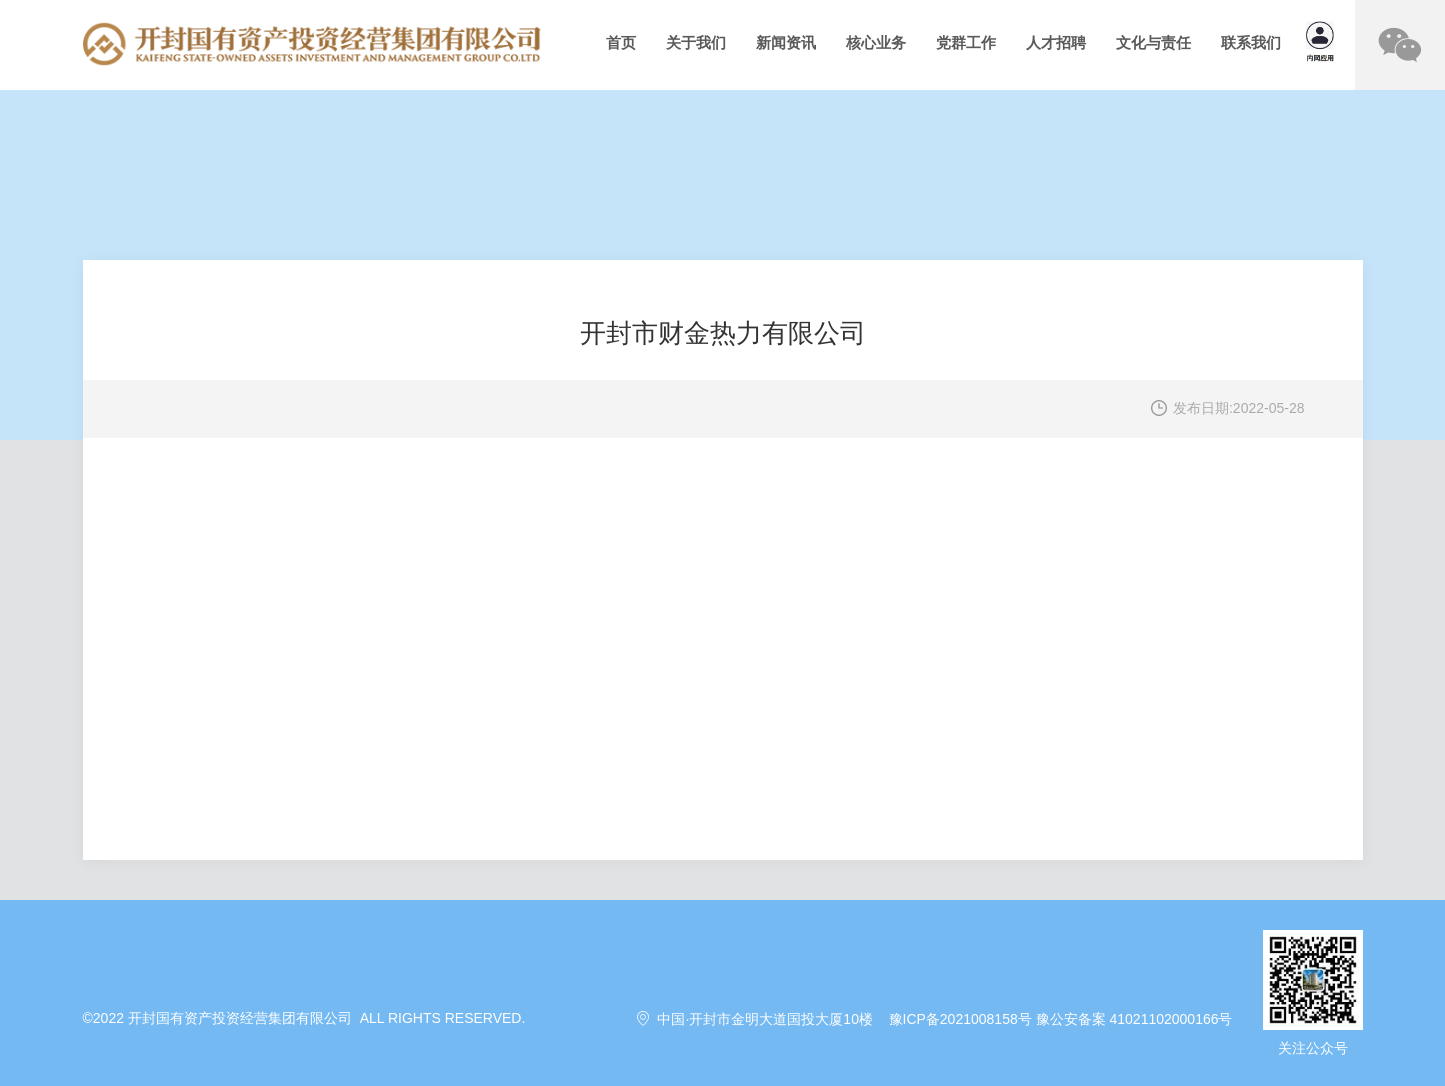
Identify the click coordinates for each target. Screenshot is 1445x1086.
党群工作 (966, 42)
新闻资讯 (786, 42)
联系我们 (1251, 42)
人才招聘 (1056, 42)
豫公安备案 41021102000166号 (1134, 1019)
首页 (621, 42)
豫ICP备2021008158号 (960, 1019)
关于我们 (696, 42)
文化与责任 (1153, 42)
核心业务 (876, 42)
